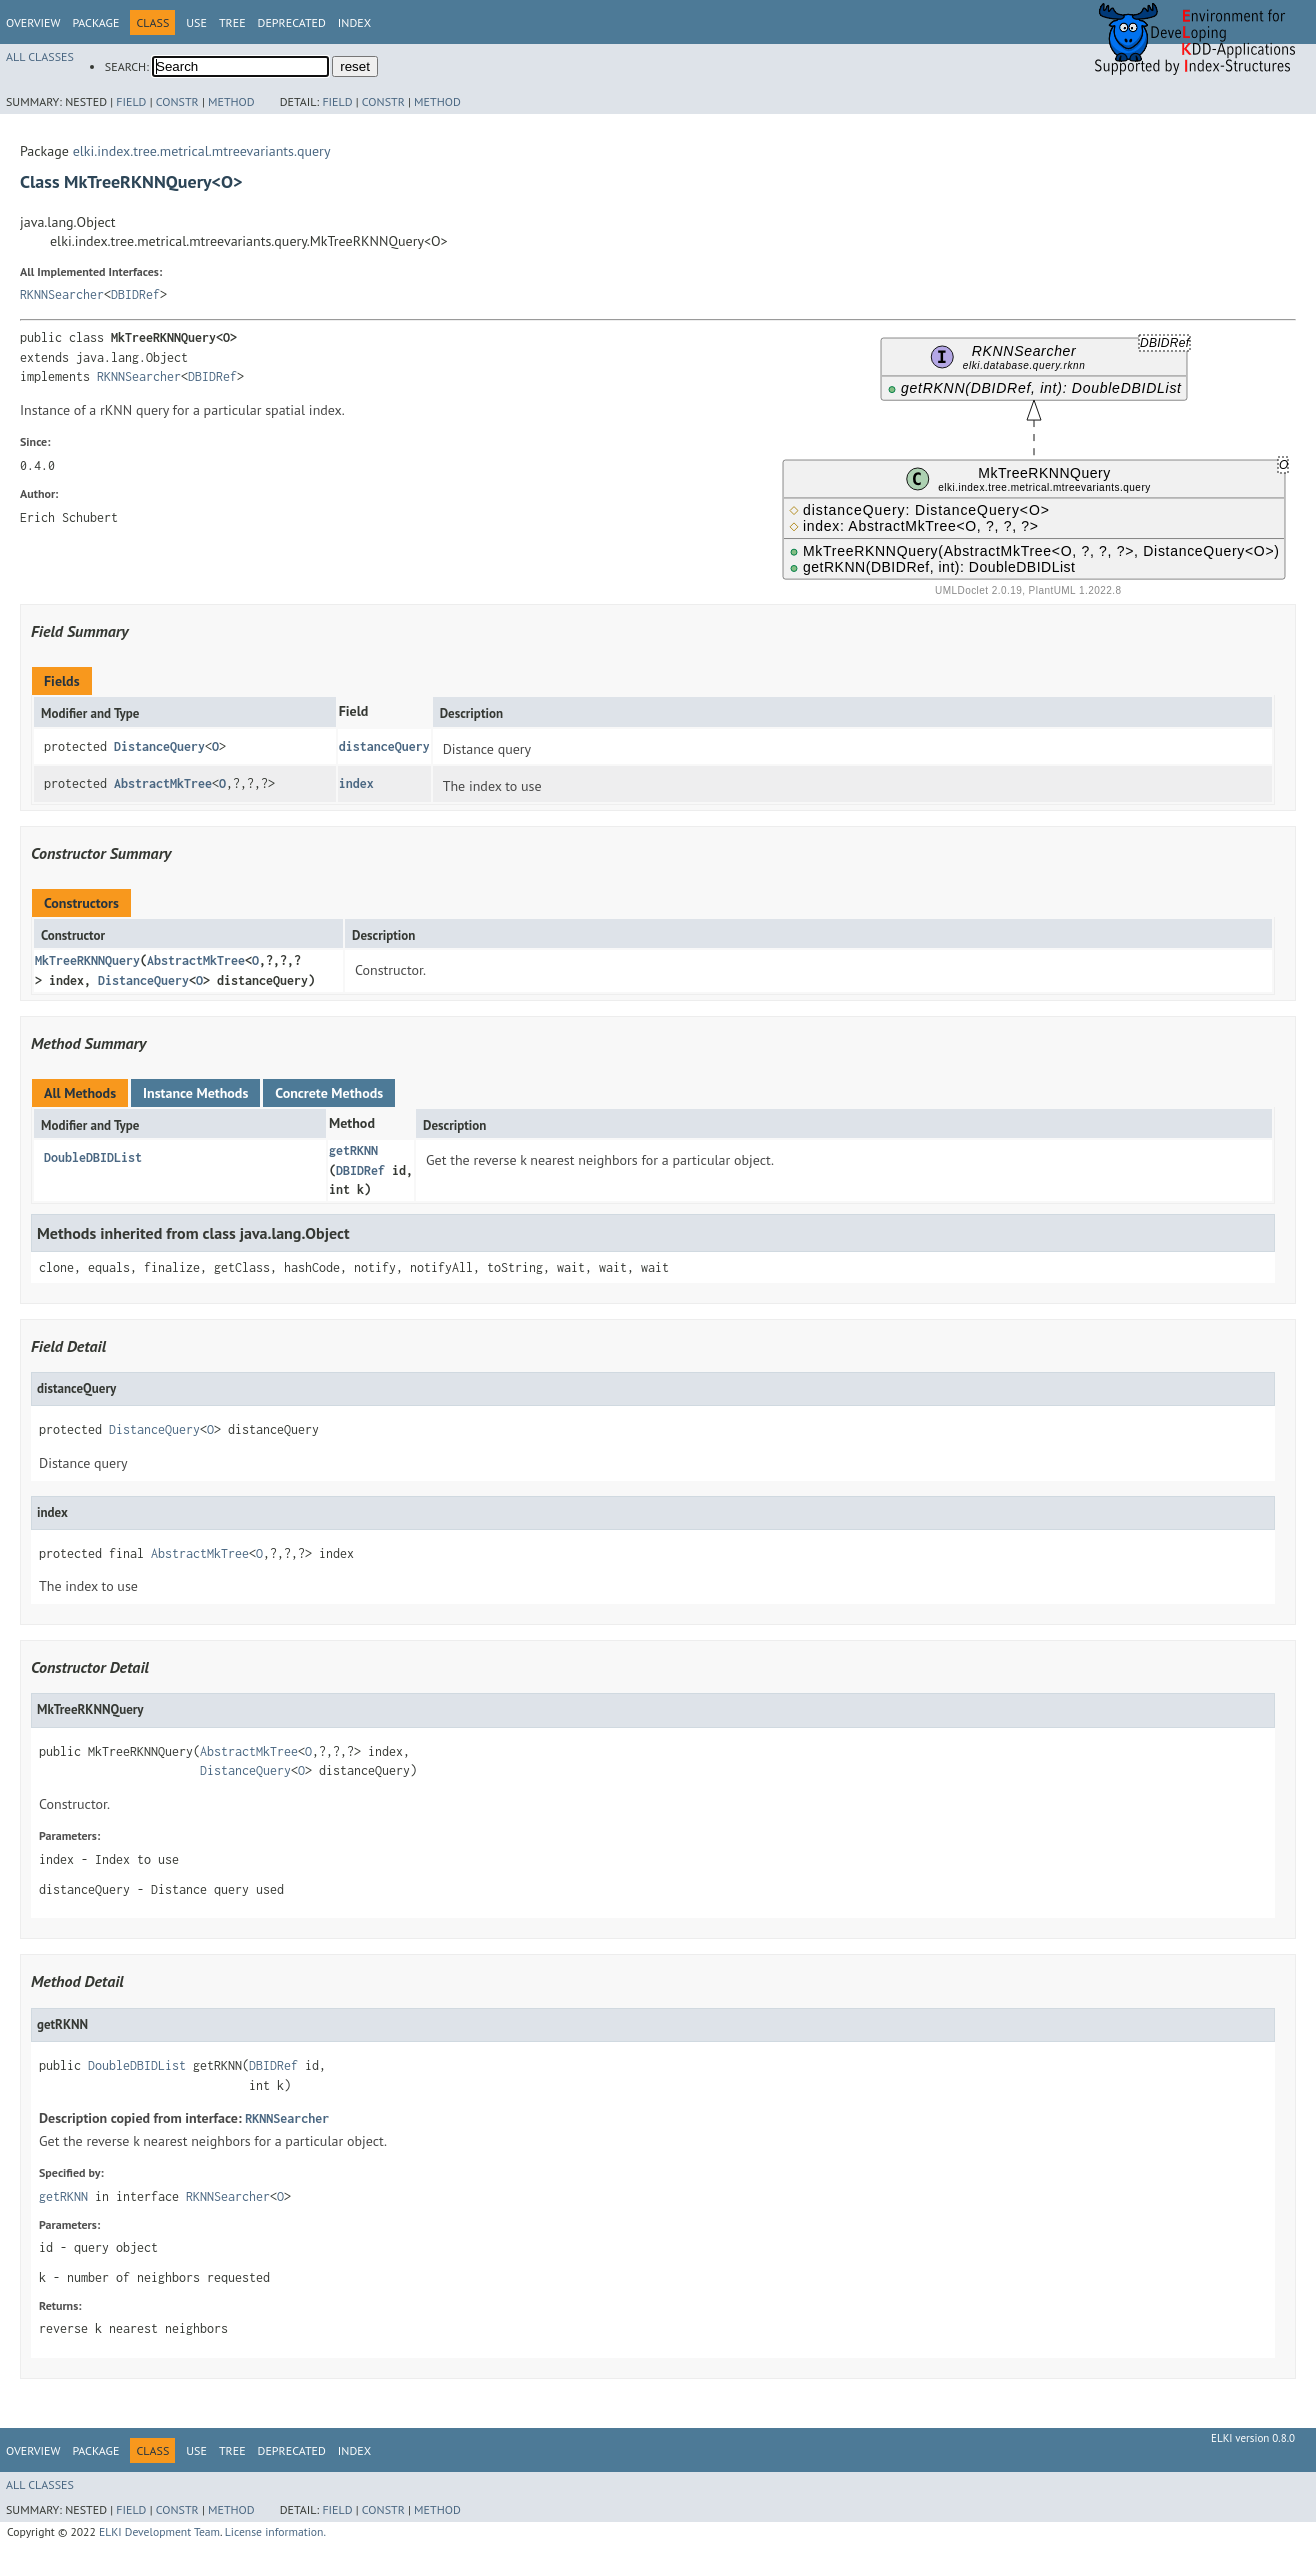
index (356, 783)
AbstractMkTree (163, 783)
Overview (33, 22)
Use (196, 22)
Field (131, 101)
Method (231, 101)
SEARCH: (127, 66)
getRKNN (353, 1150)
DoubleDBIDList (93, 1157)
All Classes (40, 56)
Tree (232, 22)
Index (354, 22)
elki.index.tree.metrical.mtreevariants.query (202, 151)
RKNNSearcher (62, 294)
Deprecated (292, 22)
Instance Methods (195, 1093)
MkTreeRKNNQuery (87, 960)
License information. (275, 2531)
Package (95, 22)
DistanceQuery (159, 746)
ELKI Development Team (159, 2531)
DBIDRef (135, 294)
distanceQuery (384, 746)
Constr (177, 101)
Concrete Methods (329, 1093)
